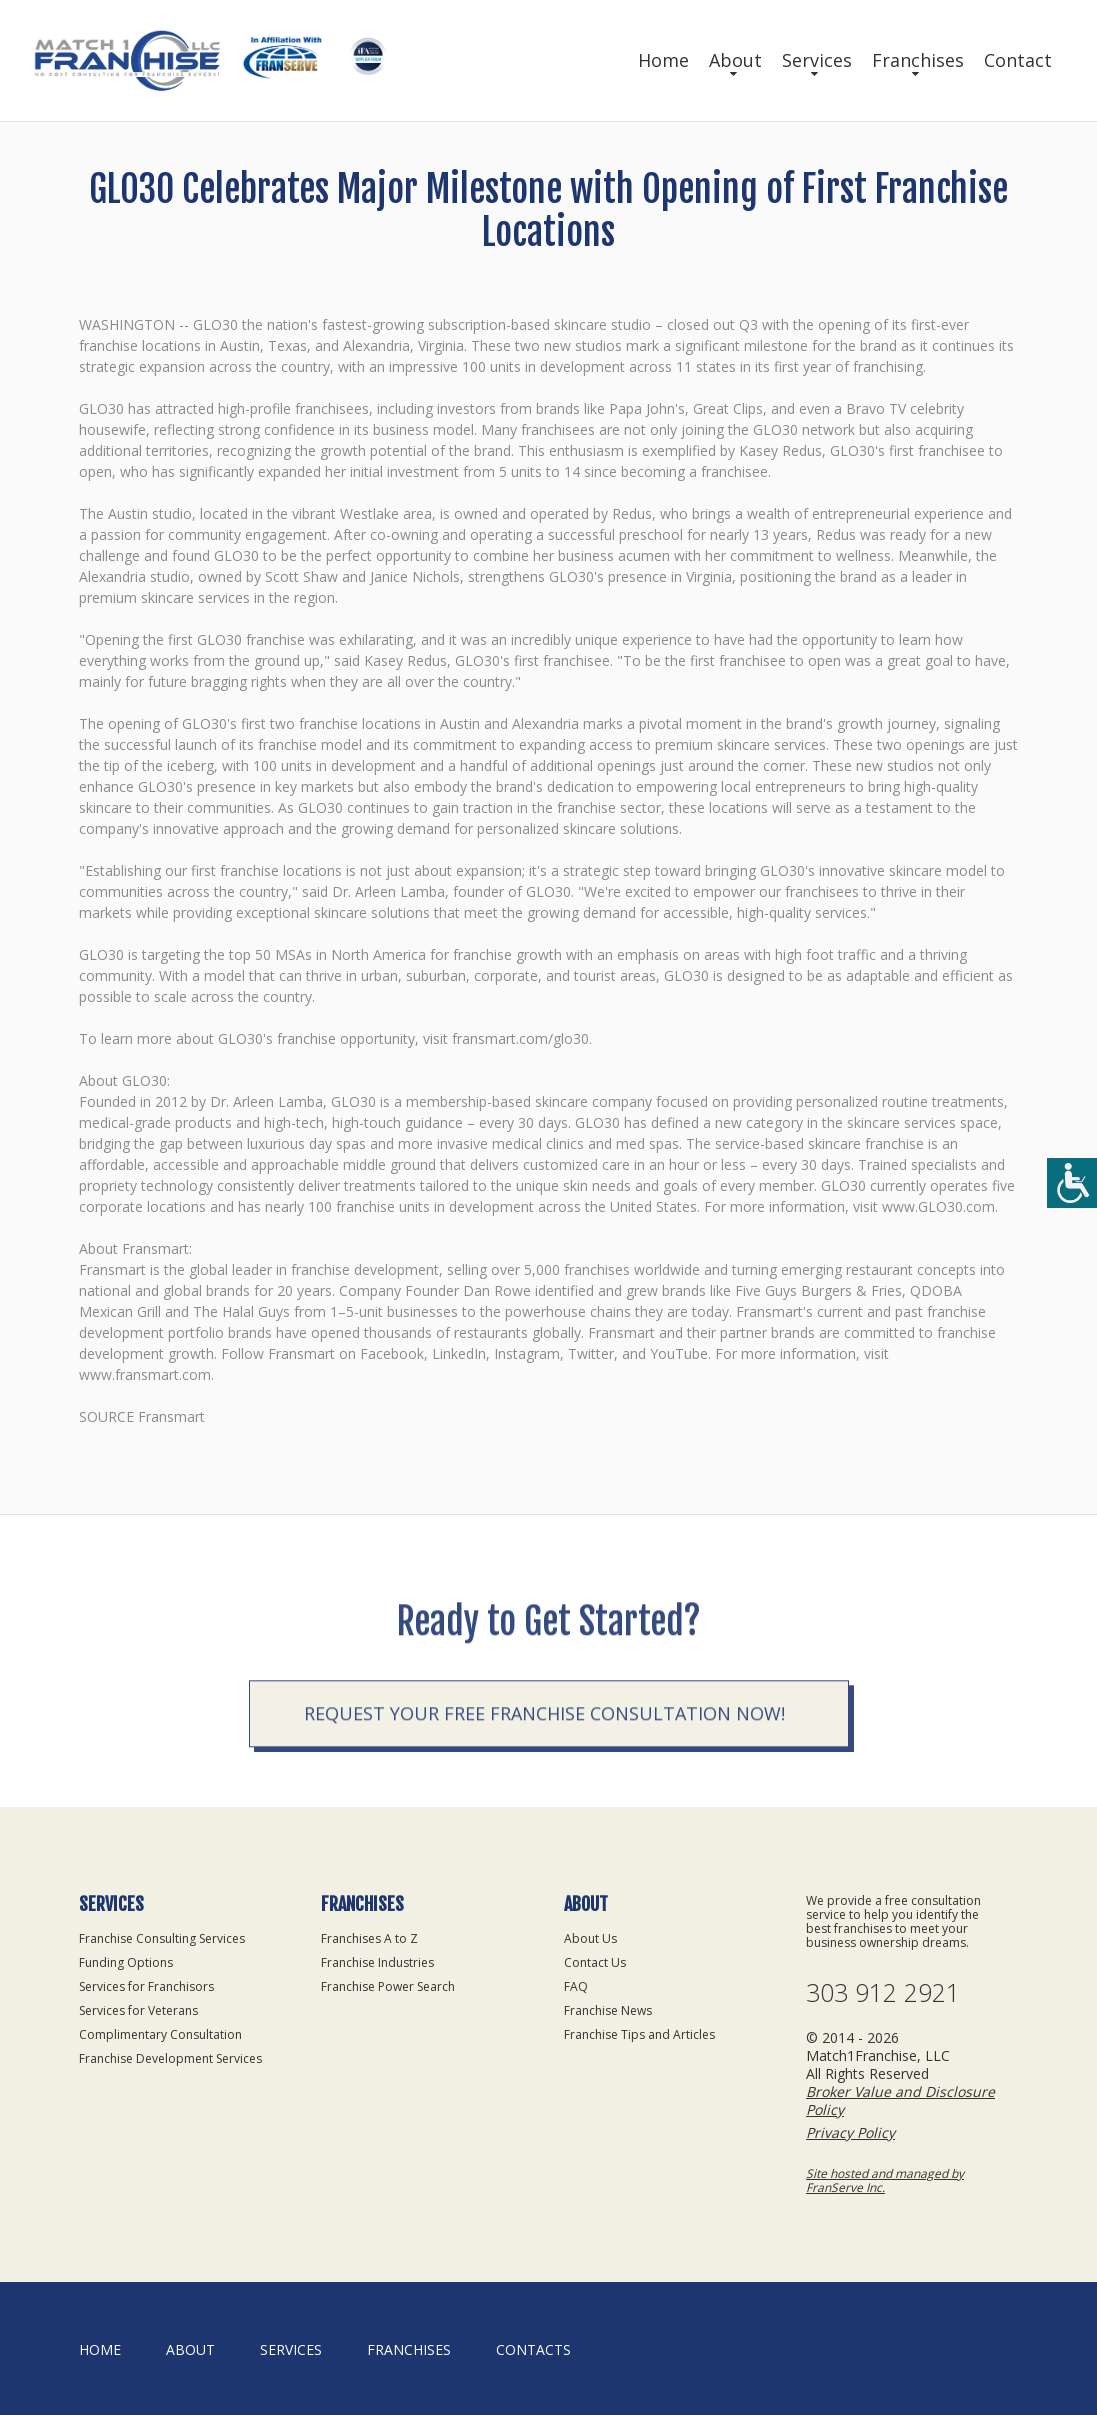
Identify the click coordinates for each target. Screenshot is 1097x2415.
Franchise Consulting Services (162, 1938)
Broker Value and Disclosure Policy (900, 2100)
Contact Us (595, 1962)
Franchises (918, 60)
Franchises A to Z (369, 1938)
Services (817, 60)
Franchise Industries (377, 1962)
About (735, 60)
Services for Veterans (138, 2010)
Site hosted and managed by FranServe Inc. (885, 2180)
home (100, 2349)
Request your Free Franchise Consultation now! (544, 1780)
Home (663, 60)
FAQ (576, 1986)
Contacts (533, 2349)
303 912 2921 (883, 1992)
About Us (590, 1938)
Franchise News (608, 2010)
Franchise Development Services (170, 2058)
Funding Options (126, 1962)
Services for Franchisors (146, 1986)
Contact (1018, 60)
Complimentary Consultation (160, 2034)
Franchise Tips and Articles (639, 2034)
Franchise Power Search (388, 1986)
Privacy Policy (850, 2132)
